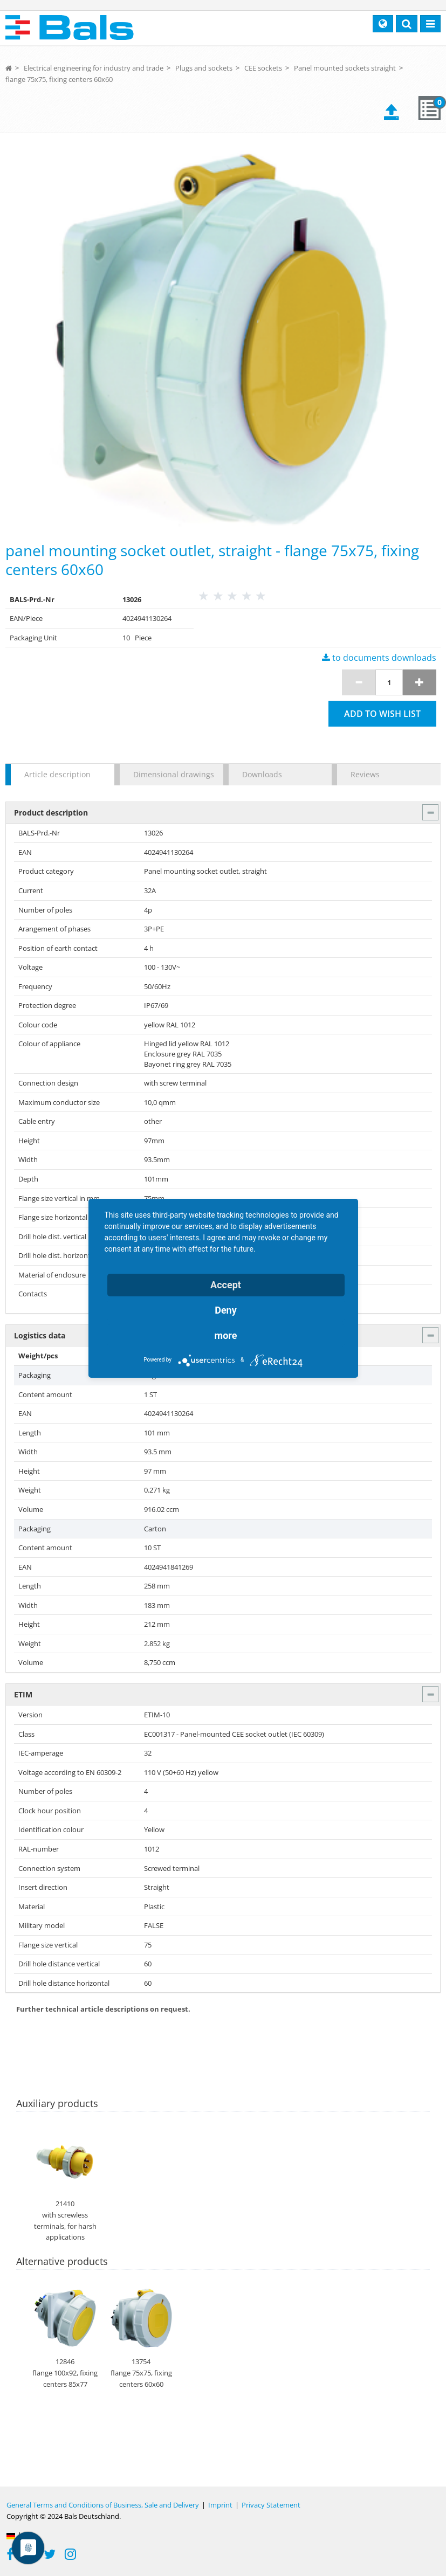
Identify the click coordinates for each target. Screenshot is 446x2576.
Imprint (220, 2505)
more (226, 1335)
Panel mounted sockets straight (345, 68)
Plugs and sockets (203, 68)
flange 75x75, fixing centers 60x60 (59, 79)
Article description (57, 774)
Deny (226, 1310)
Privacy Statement (271, 2505)
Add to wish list (382, 714)
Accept (225, 1284)
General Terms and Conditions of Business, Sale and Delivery (102, 2505)
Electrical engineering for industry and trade (93, 68)
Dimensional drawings (172, 774)
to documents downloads (379, 658)
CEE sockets (263, 68)
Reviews (365, 774)
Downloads (262, 774)
